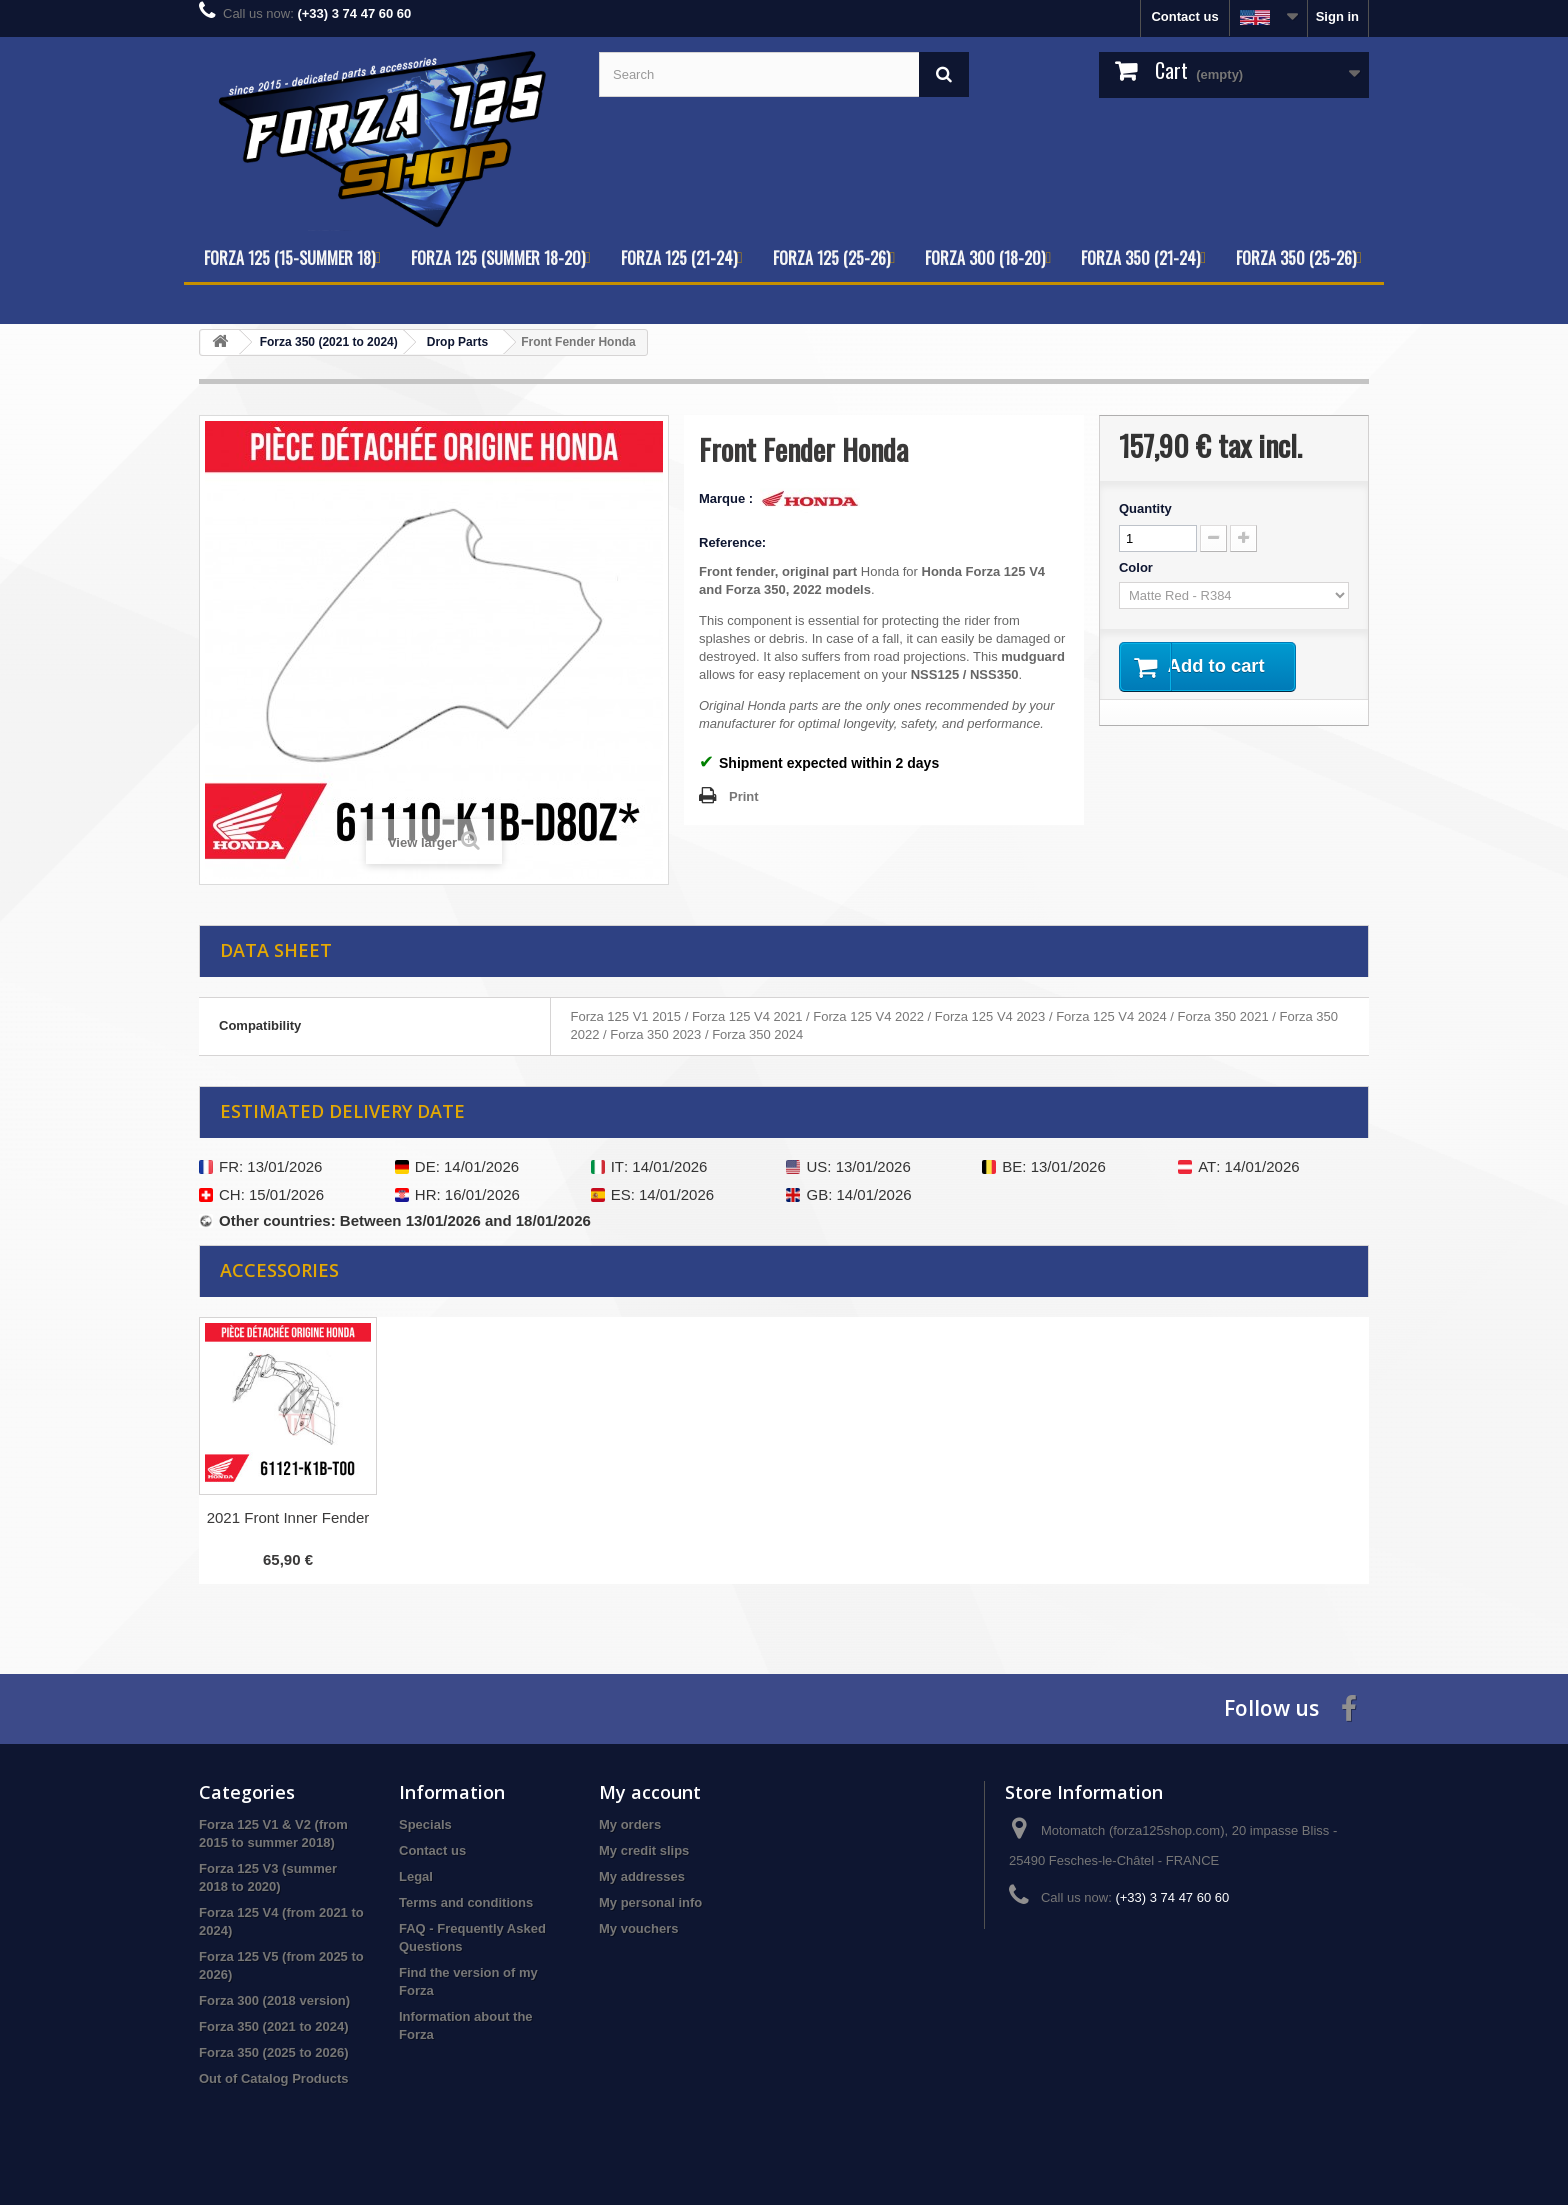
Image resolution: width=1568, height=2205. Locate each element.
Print (744, 796)
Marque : (728, 498)
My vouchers (638, 1928)
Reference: (732, 542)
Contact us (1184, 16)
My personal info (650, 1902)
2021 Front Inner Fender (288, 1517)
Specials (425, 1824)
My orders (630, 1824)
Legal (416, 1876)
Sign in (1337, 16)
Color (1138, 567)
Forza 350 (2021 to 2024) (274, 2026)
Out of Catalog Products (274, 2078)
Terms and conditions (466, 1902)
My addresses (642, 1876)
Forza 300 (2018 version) (274, 2000)
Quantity (1145, 508)
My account (650, 1792)
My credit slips (644, 1850)
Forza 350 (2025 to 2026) (274, 2052)
